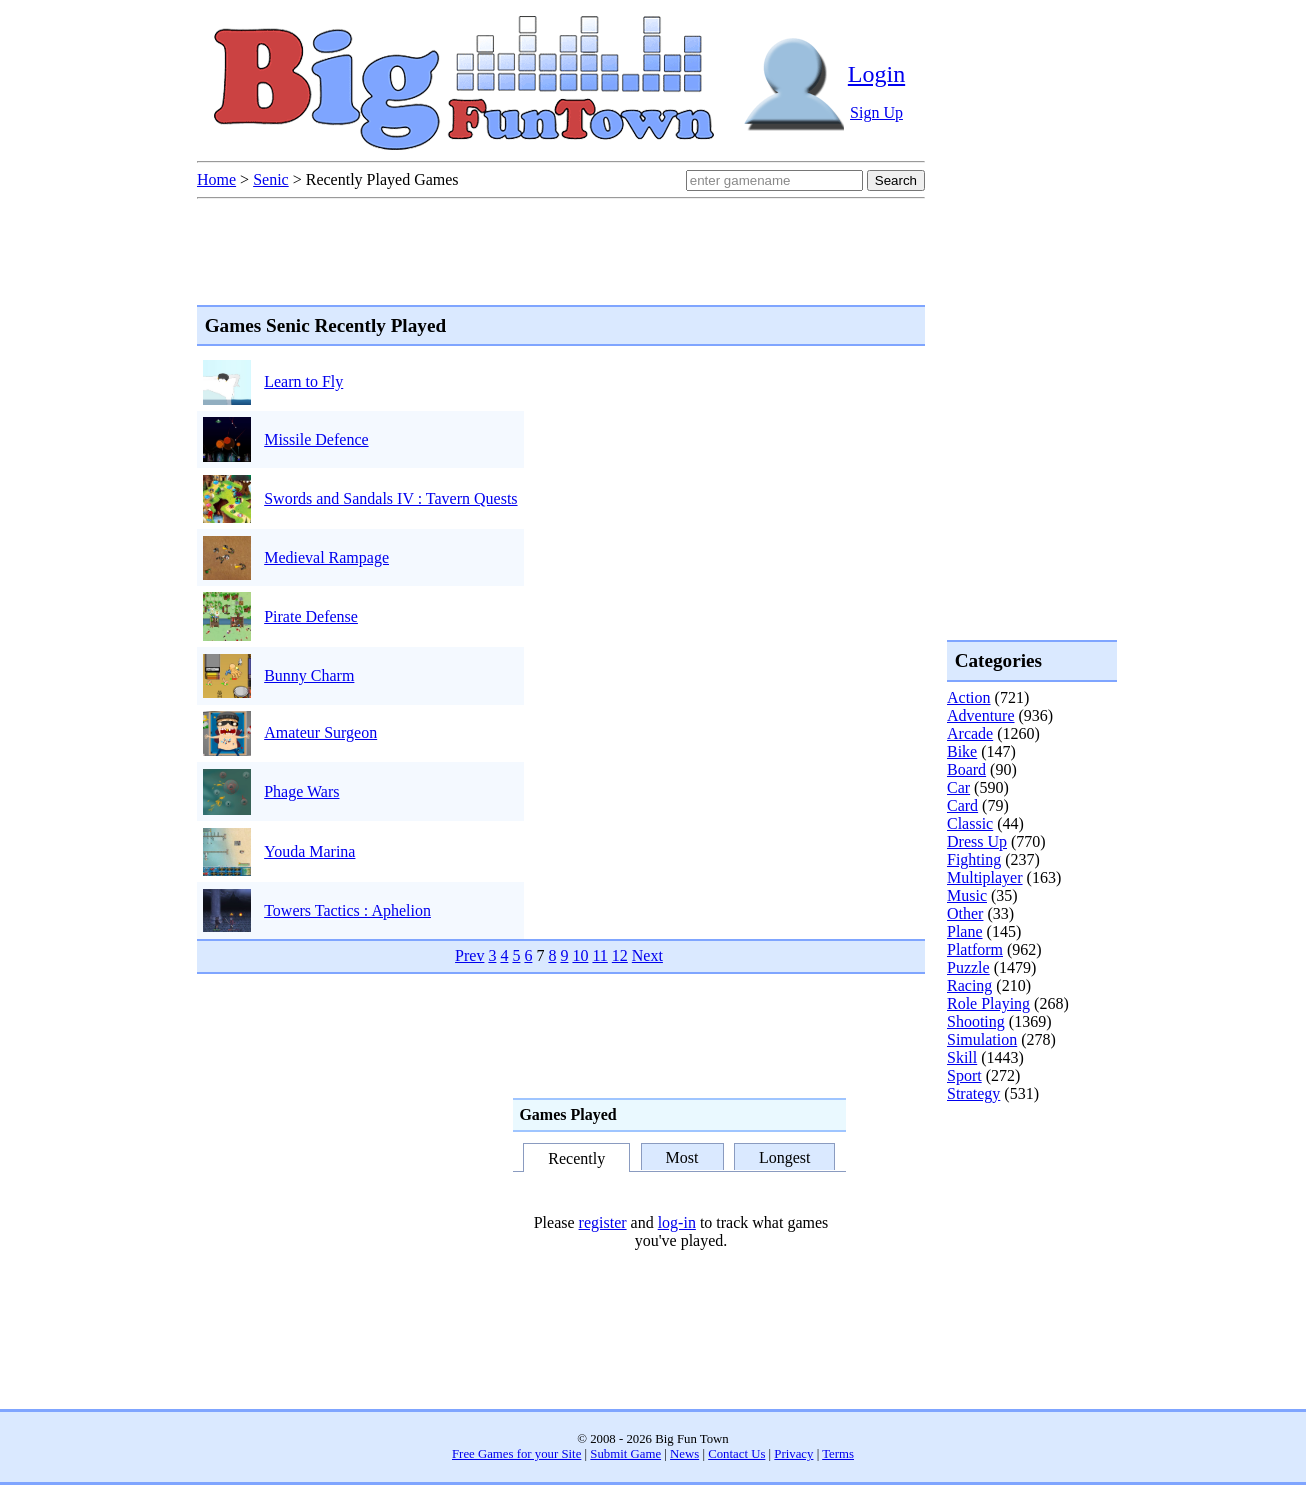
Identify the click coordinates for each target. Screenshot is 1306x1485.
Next (647, 955)
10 (580, 955)
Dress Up (977, 841)
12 (620, 955)
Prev (469, 955)
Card (962, 805)
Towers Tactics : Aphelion (347, 910)
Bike (962, 751)
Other (965, 913)
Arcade (970, 733)
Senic (271, 179)
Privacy (793, 1454)
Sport (964, 1075)
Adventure (981, 715)
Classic (970, 823)
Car (958, 787)
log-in (677, 1222)
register (603, 1222)
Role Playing (988, 1003)
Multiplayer (985, 877)
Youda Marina (309, 851)
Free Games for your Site (516, 1454)
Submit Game (625, 1454)
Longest (785, 1157)
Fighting (974, 859)
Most (682, 1157)
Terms (838, 1454)
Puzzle (968, 967)
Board (966, 769)
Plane (965, 931)
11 (599, 955)
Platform (975, 949)
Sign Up (876, 112)
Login (876, 74)
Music (967, 895)
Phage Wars (301, 791)
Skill (962, 1057)
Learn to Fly (303, 381)
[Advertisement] (1027, 1184)
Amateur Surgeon (320, 732)
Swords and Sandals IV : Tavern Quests (390, 498)
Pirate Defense (311, 616)
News (684, 1454)
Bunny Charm (309, 675)
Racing (969, 985)
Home (216, 179)
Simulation (982, 1039)
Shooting (976, 1021)
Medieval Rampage (326, 557)
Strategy (973, 1093)
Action (969, 697)
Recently (576, 1158)
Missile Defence (316, 439)
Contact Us (736, 1454)
